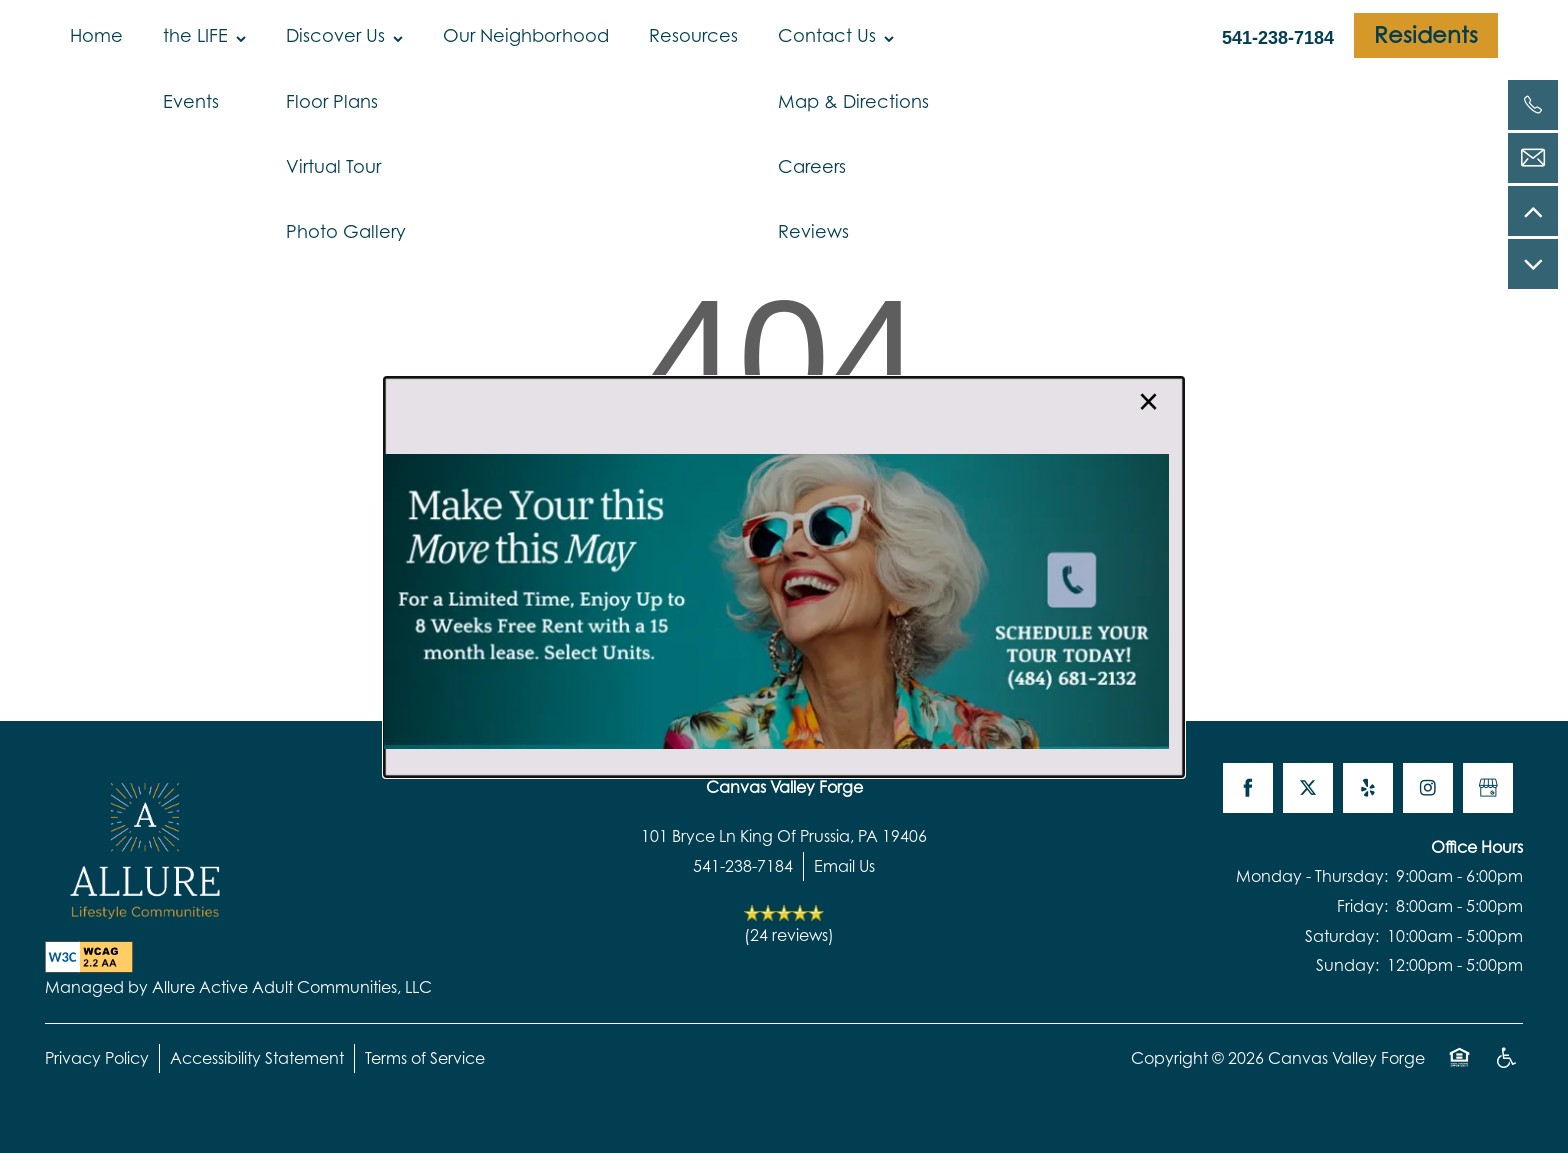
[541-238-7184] (1533, 105)
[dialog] (784, 577)
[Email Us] (1533, 158)
